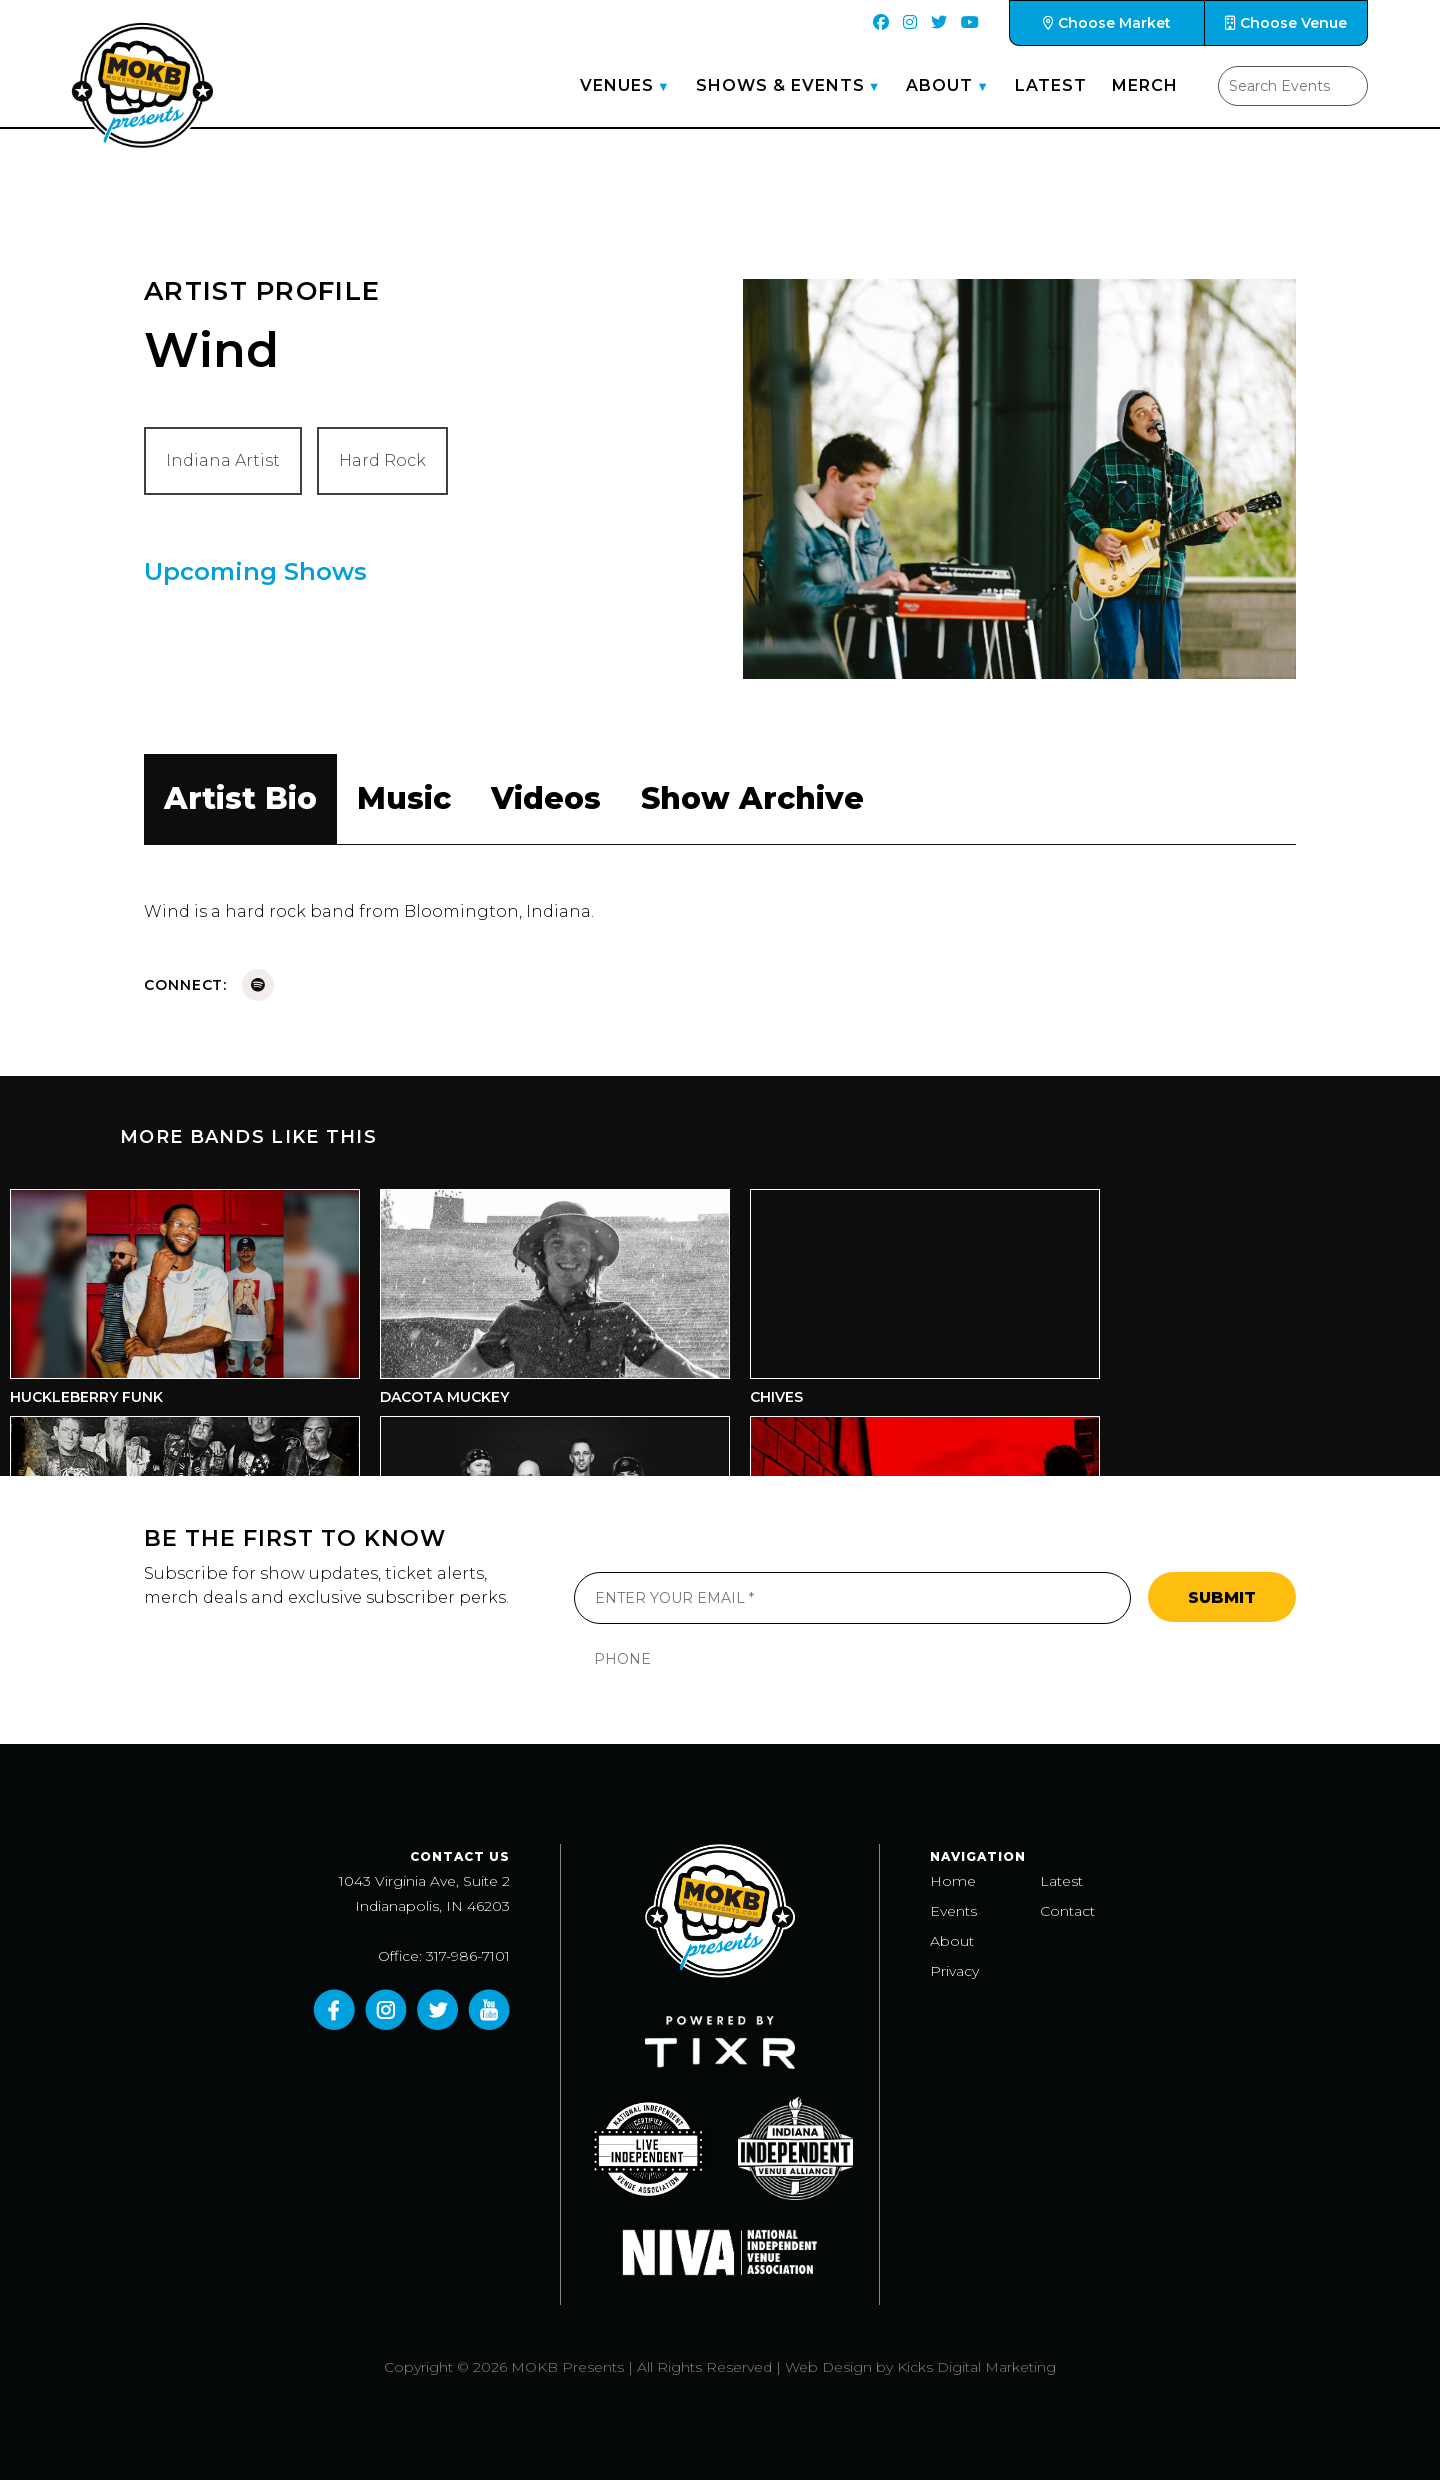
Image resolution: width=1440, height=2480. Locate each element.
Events (953, 1911)
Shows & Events (780, 85)
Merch (1145, 85)
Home (953, 1881)
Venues (617, 85)
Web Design (828, 2367)
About (939, 85)
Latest (1051, 85)
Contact (1067, 1911)
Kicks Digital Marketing (976, 2367)
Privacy (954, 1971)
